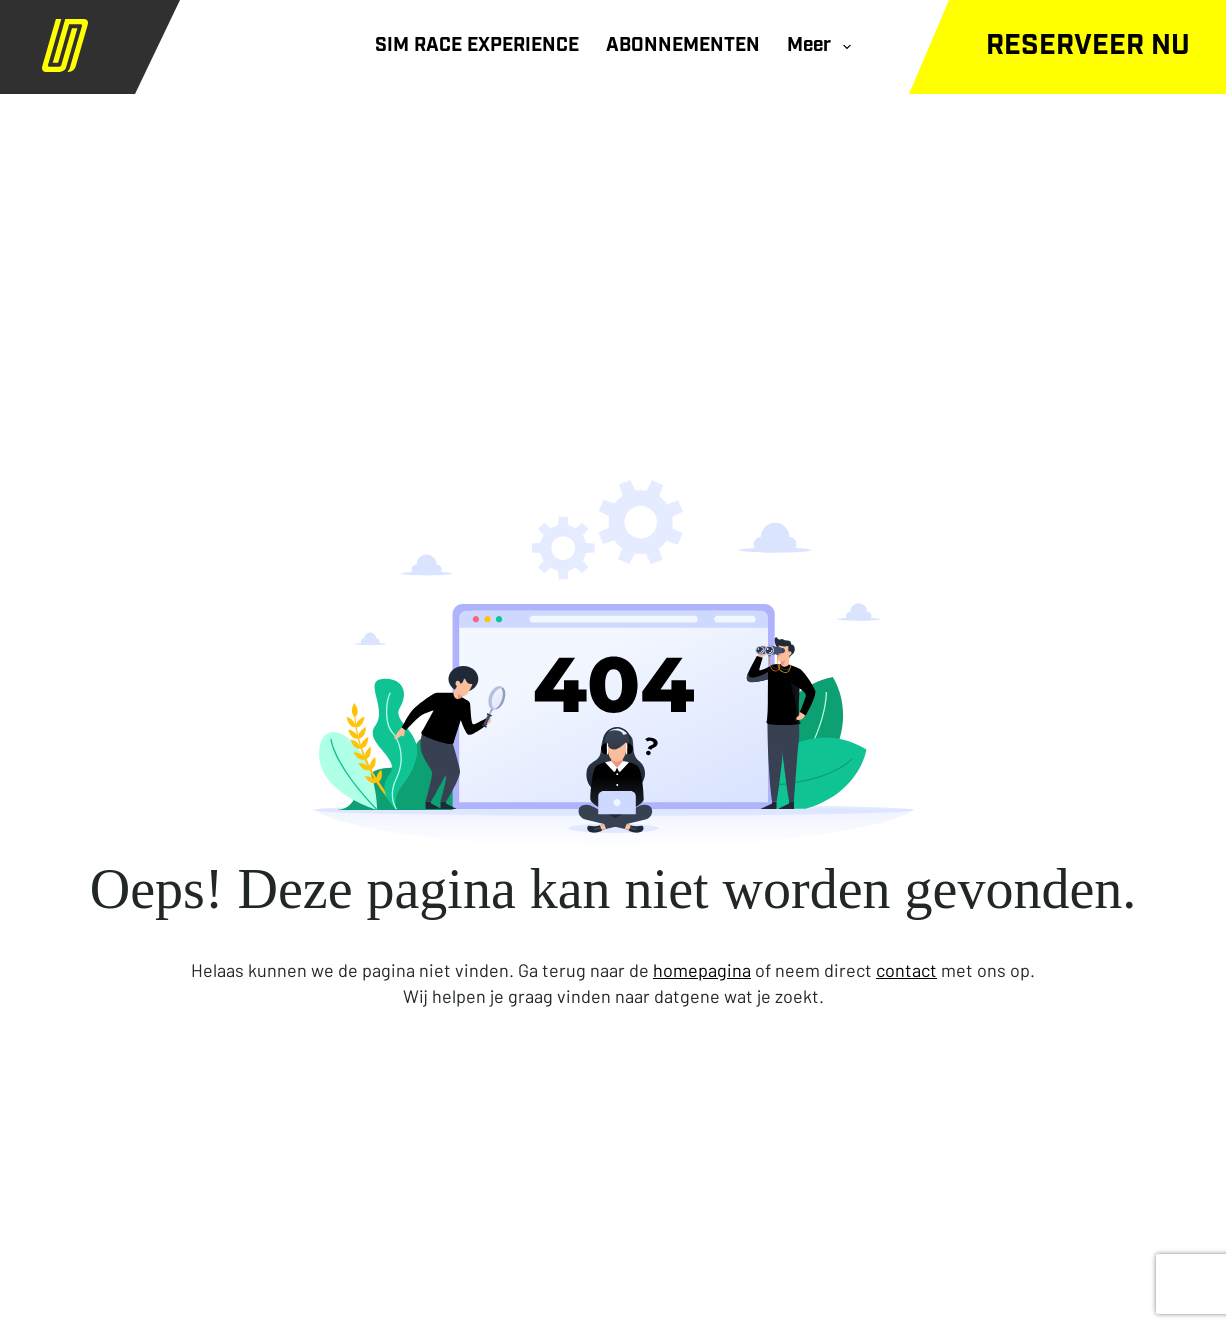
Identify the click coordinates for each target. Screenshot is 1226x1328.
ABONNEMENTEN (683, 46)
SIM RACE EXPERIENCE (477, 46)
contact (906, 970)
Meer (823, 47)
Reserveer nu (1088, 47)
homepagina (702, 970)
